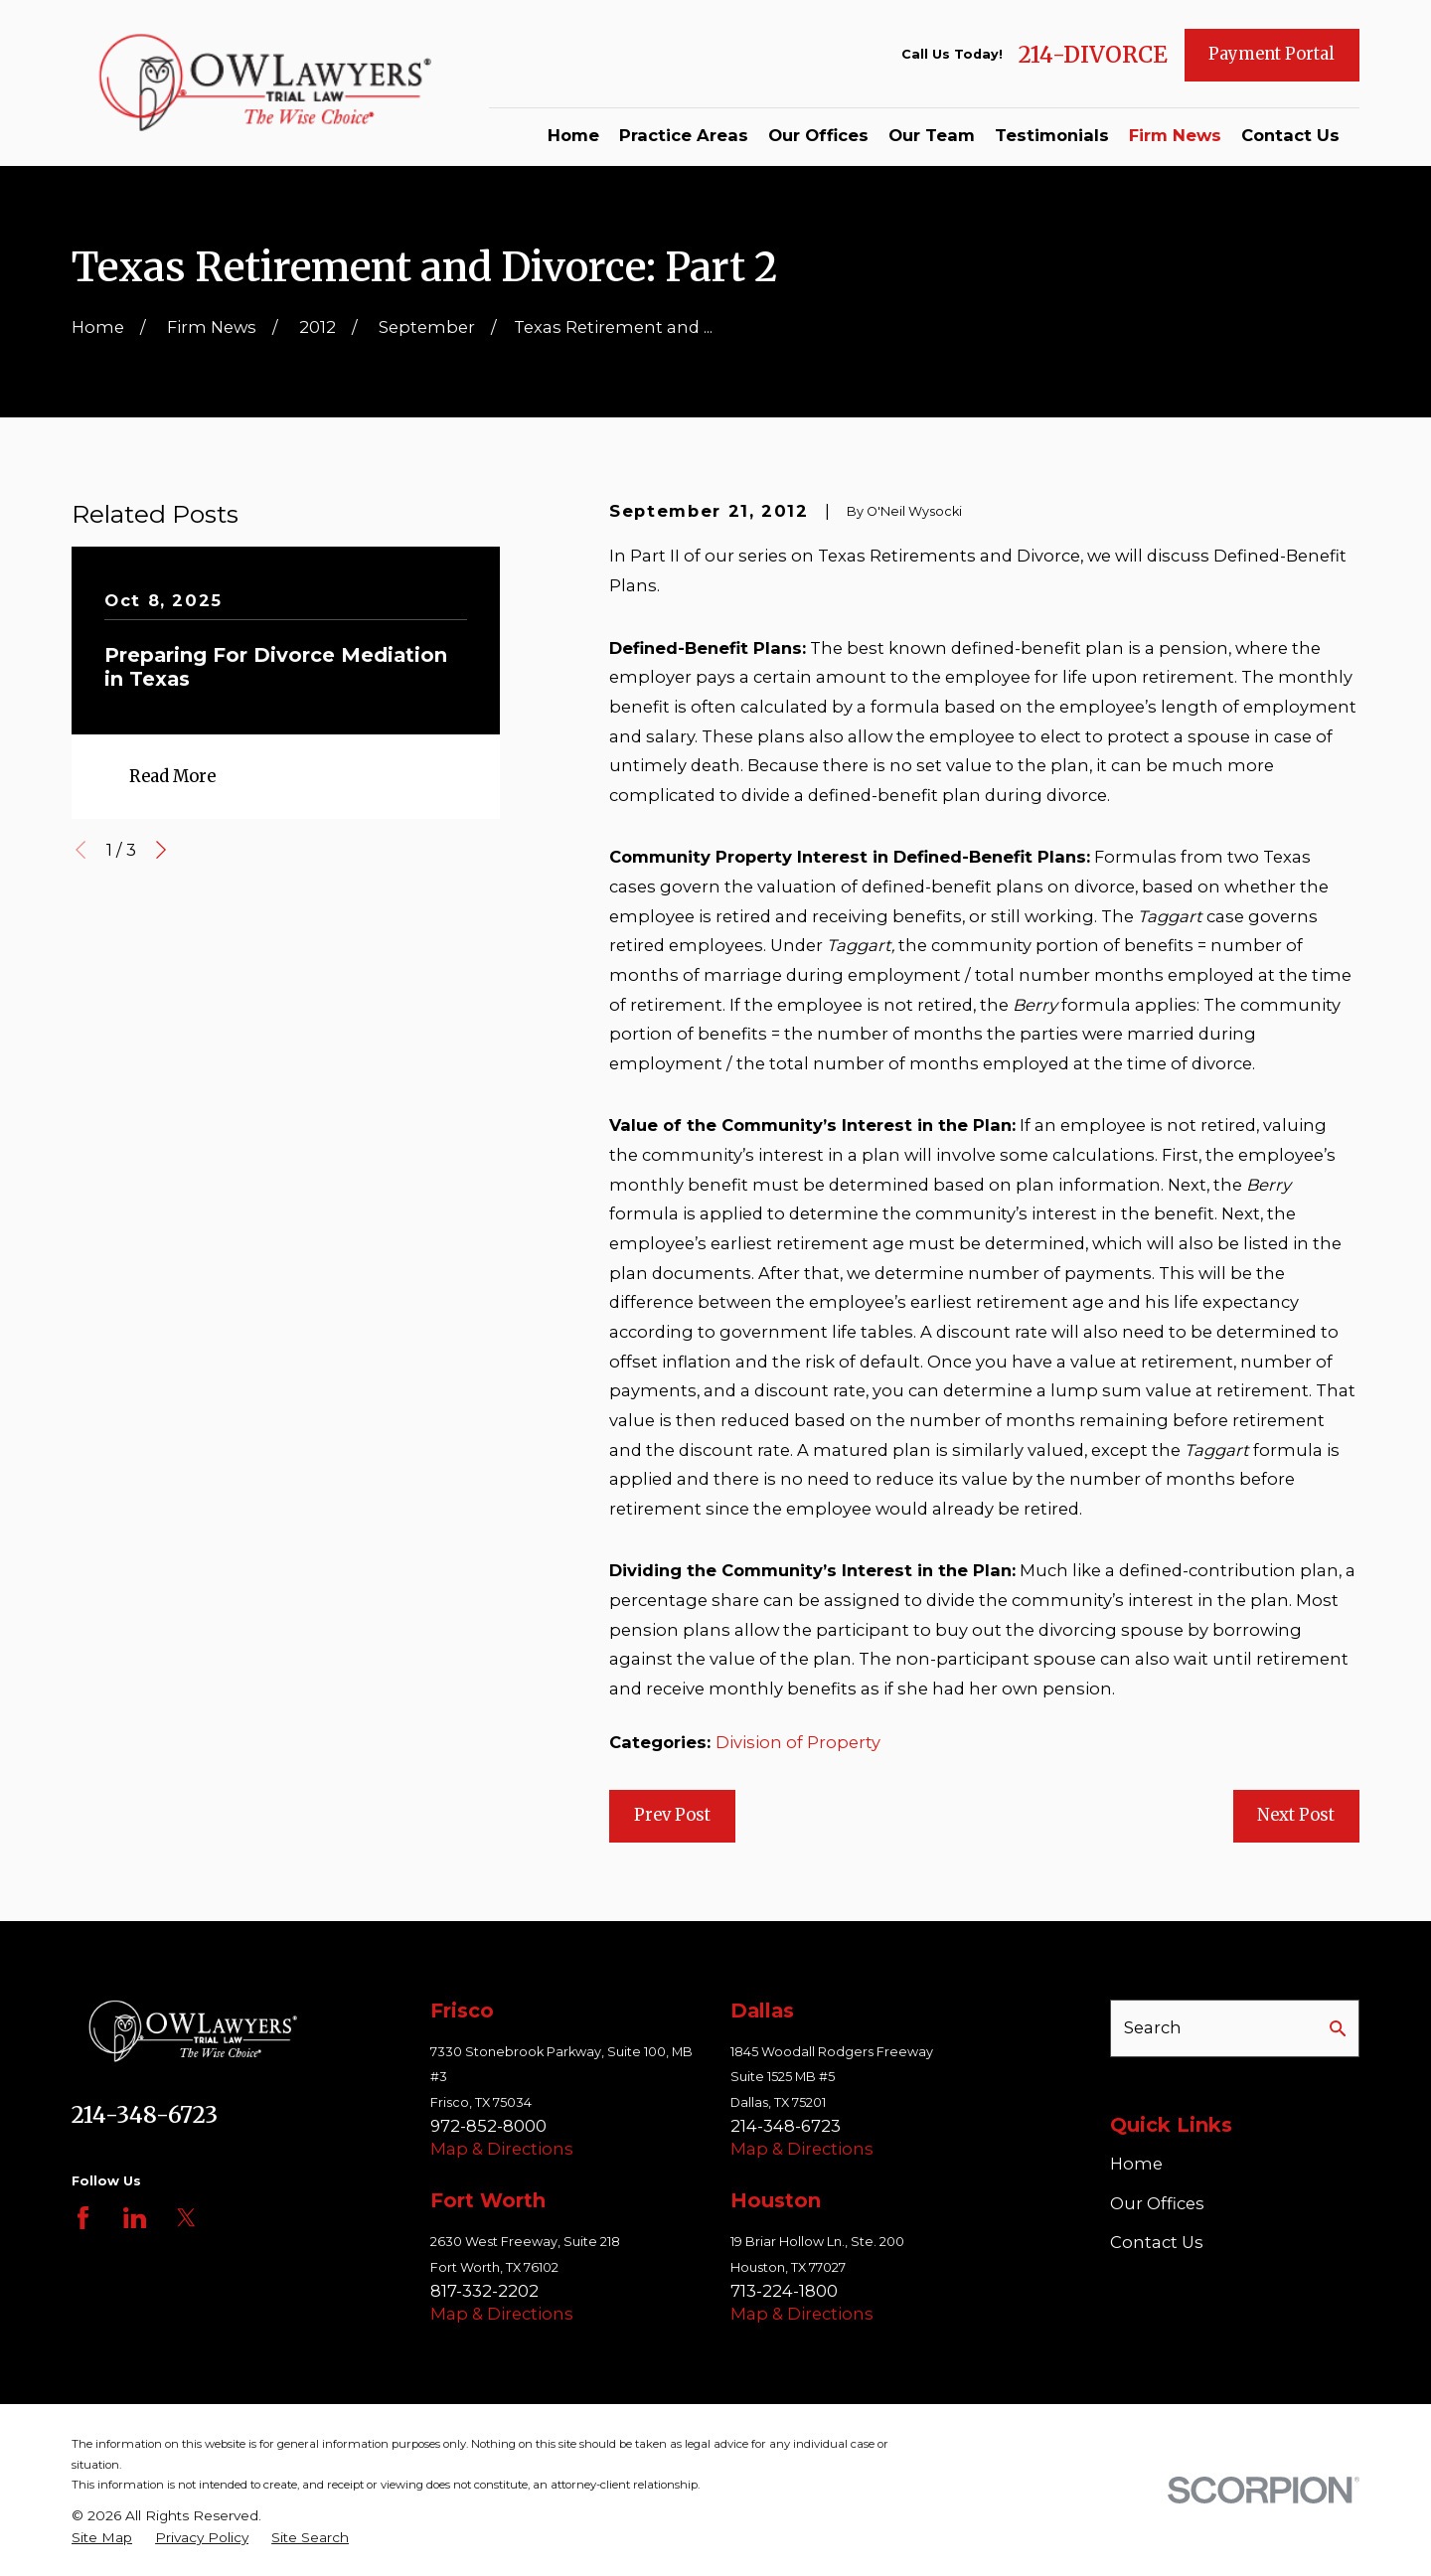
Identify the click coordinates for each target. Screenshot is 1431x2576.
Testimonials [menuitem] (1052, 135)
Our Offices (1157, 2203)
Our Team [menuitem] (931, 135)
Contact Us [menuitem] (1290, 135)
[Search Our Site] (1338, 2028)
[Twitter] (186, 2217)
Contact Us (1156, 2242)
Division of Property (798, 1742)
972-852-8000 (488, 2126)
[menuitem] (102, 2537)
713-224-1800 (784, 2291)
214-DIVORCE (1093, 55)
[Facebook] (83, 2217)
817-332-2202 (484, 2291)
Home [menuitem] (573, 135)
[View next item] (161, 850)
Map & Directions (501, 2149)
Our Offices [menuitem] (818, 135)
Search (1153, 2027)
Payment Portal (1271, 54)
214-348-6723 (145, 2115)
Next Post (1296, 1815)
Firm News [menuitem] (1175, 135)
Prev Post (672, 1815)
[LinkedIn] (134, 2217)
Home (1136, 2164)
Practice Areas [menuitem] (683, 135)
